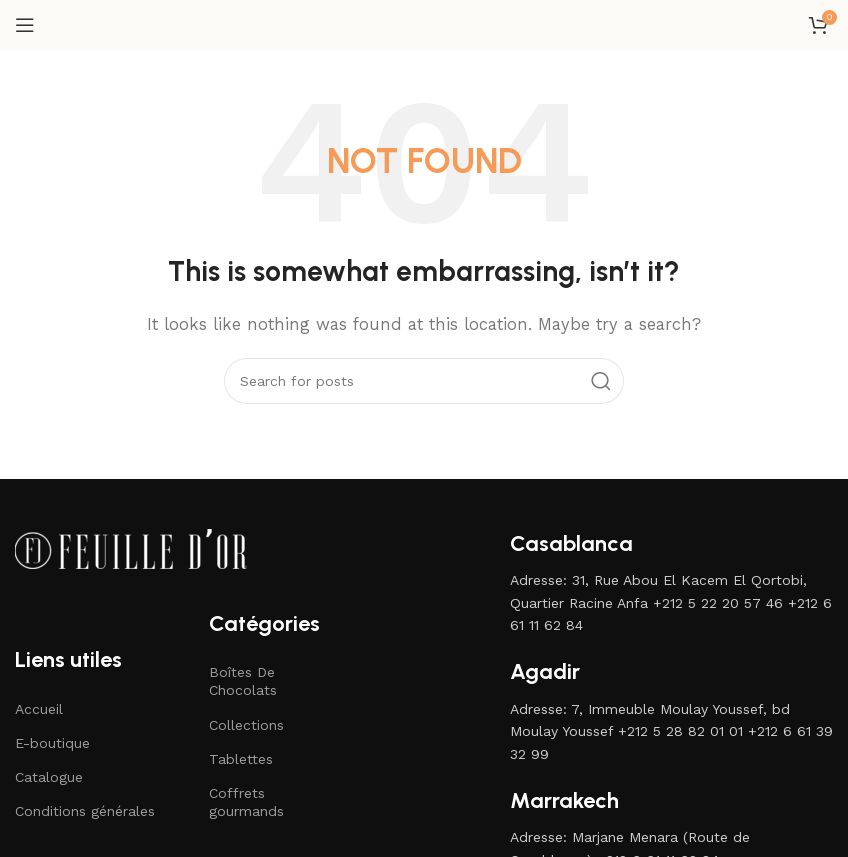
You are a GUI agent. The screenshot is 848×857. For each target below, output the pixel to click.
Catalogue (49, 777)
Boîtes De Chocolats (243, 681)
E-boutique (52, 743)
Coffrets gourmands (246, 802)
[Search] (424, 381)
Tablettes (241, 759)
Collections (246, 725)
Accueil (39, 709)
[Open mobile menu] (25, 25)
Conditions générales (85, 811)
